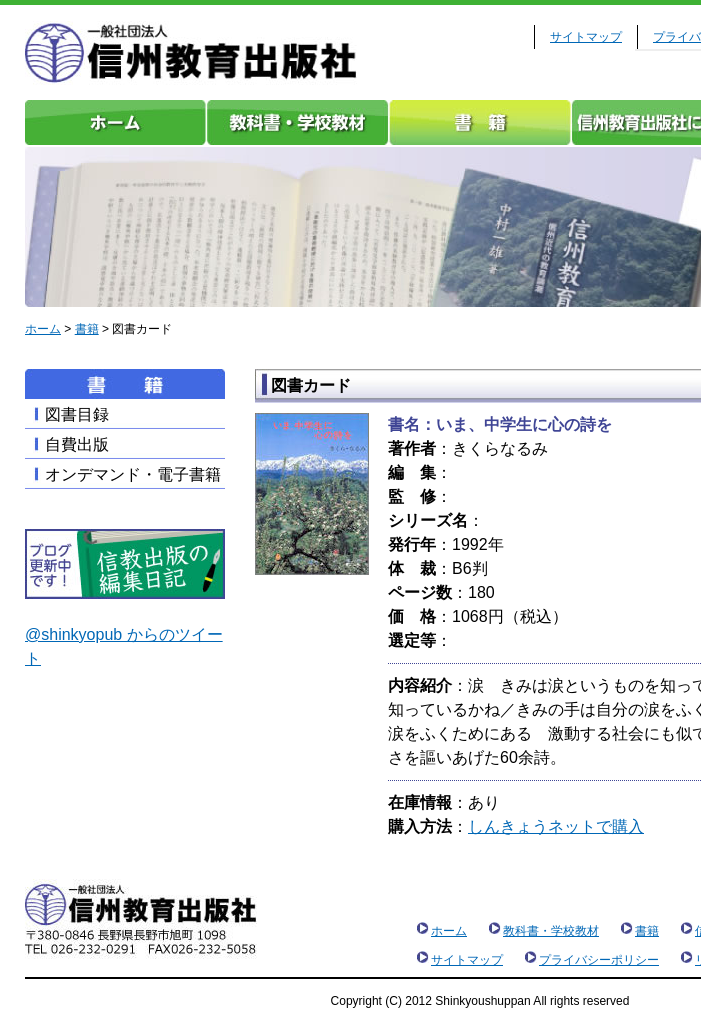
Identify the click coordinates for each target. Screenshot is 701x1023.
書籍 (480, 122)
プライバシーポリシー (599, 960)
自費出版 (77, 444)
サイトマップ (586, 37)
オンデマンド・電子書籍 (133, 474)
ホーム (116, 122)
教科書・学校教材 (298, 122)
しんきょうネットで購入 (556, 826)
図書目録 (77, 414)
